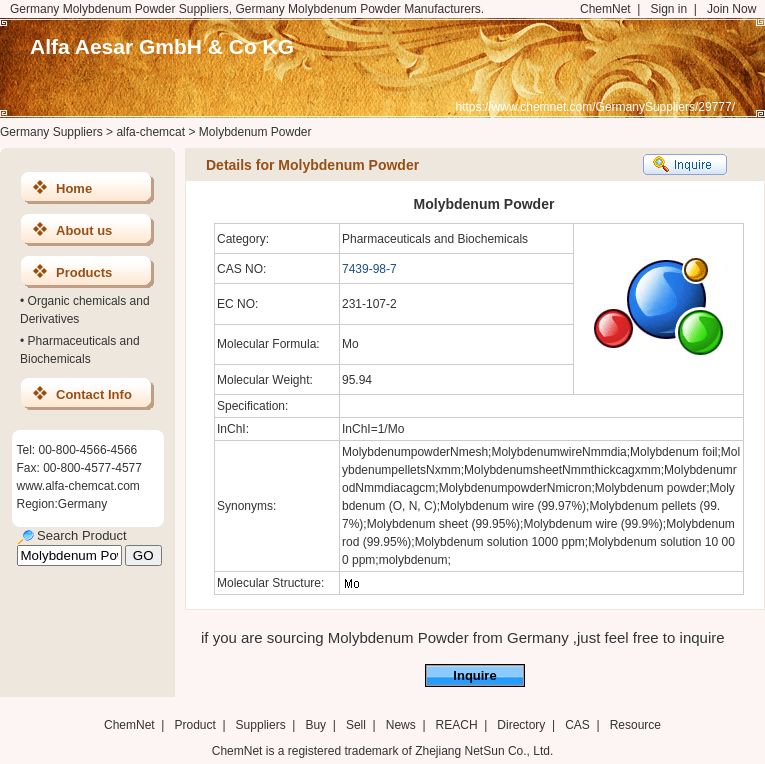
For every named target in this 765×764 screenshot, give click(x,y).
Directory (521, 725)
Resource (635, 725)
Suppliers (261, 725)
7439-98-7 (369, 269)
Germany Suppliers (51, 132)
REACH (457, 725)
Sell (356, 725)
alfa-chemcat (150, 132)
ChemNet (605, 9)
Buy (315, 725)
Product (196, 725)
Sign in (668, 9)
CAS (577, 725)
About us (84, 230)
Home (74, 188)
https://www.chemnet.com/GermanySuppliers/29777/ (595, 107)
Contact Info (94, 394)
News (401, 725)
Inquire (474, 675)
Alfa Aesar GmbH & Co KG (162, 46)
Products (84, 272)
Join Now (731, 9)
